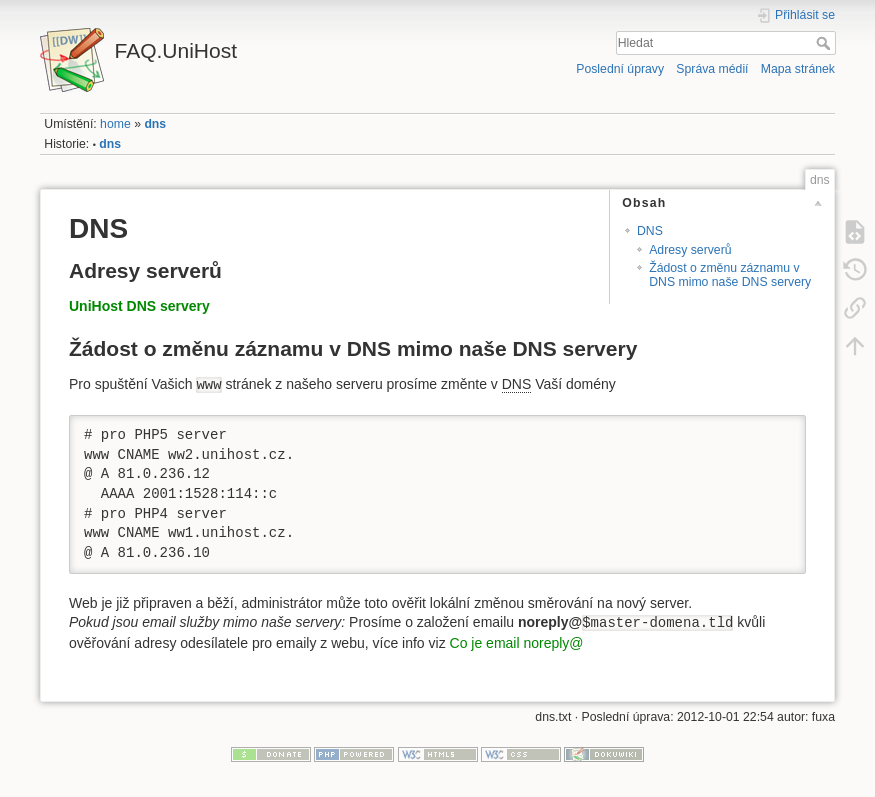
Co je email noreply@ (517, 643)
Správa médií (712, 69)
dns (155, 124)
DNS (650, 231)
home (115, 124)
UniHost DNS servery (139, 306)
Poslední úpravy (620, 69)
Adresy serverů (690, 250)
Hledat (825, 43)
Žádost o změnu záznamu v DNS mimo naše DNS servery (730, 274)
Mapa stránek (798, 69)
